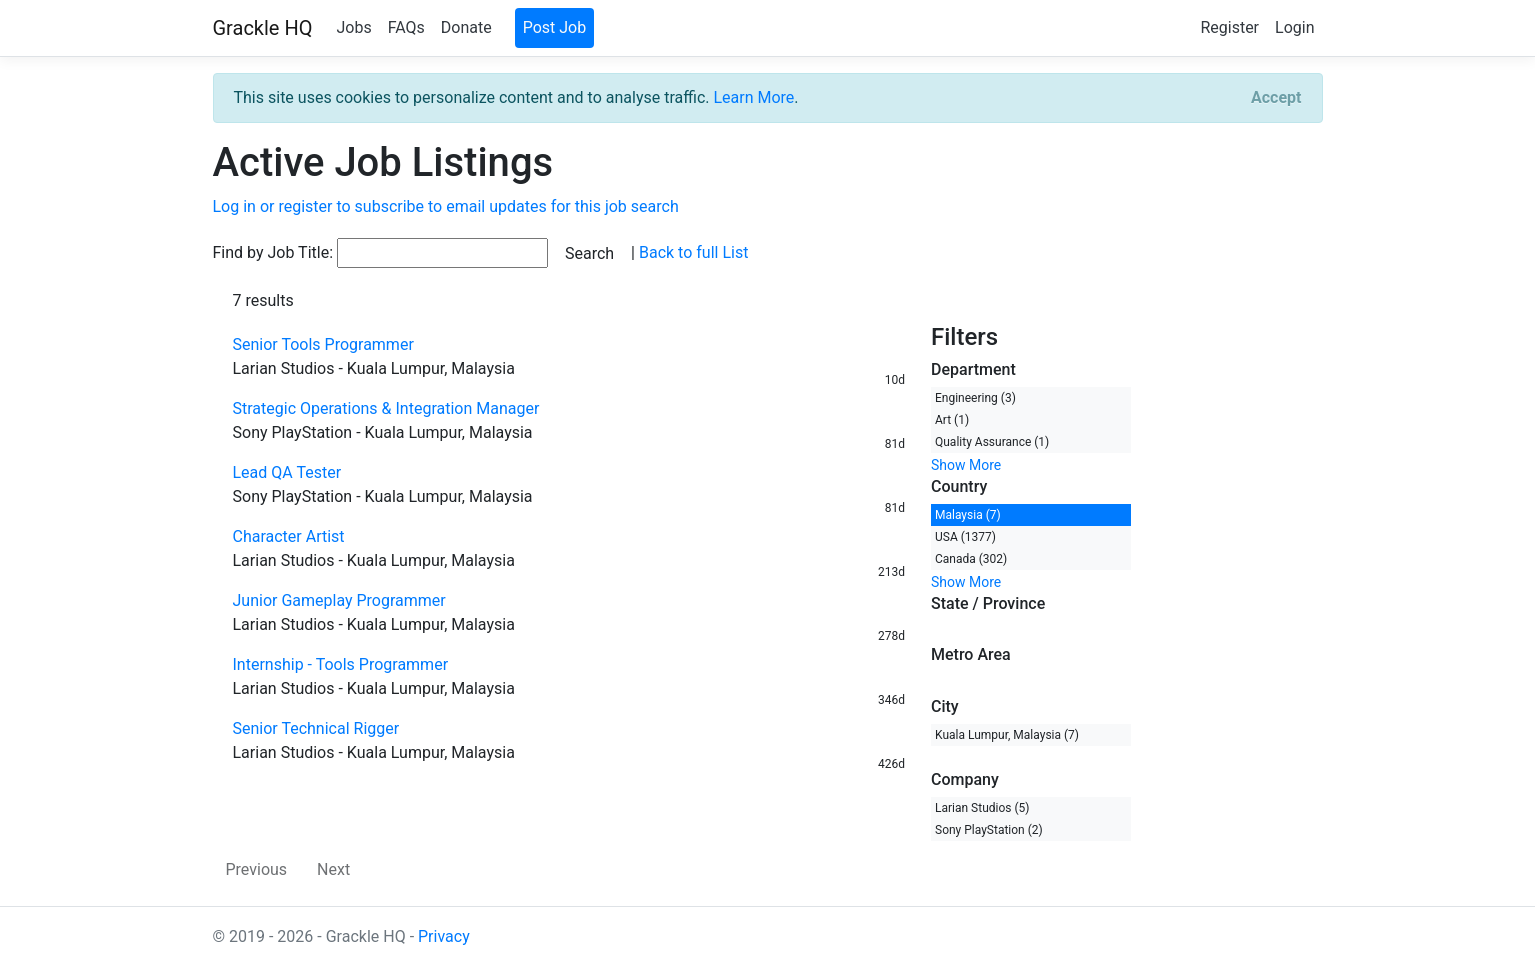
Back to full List (693, 252)
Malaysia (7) (968, 515)
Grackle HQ (263, 28)
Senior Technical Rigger (316, 728)
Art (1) (952, 420)
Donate (466, 27)
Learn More (753, 97)
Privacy (444, 936)
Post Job (555, 27)
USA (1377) (965, 537)
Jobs (353, 27)
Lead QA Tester (287, 472)
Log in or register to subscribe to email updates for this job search (446, 206)
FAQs (406, 27)
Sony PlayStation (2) (989, 830)
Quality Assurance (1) (992, 442)
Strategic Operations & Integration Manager (386, 408)
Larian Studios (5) (982, 808)
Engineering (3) (975, 398)
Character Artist (289, 536)
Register (1229, 27)
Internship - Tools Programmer (341, 664)
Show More (966, 465)
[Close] (1276, 98)
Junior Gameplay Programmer (339, 600)
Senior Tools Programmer (323, 344)
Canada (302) (971, 559)
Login (1294, 27)
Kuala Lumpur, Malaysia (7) (1007, 735)
